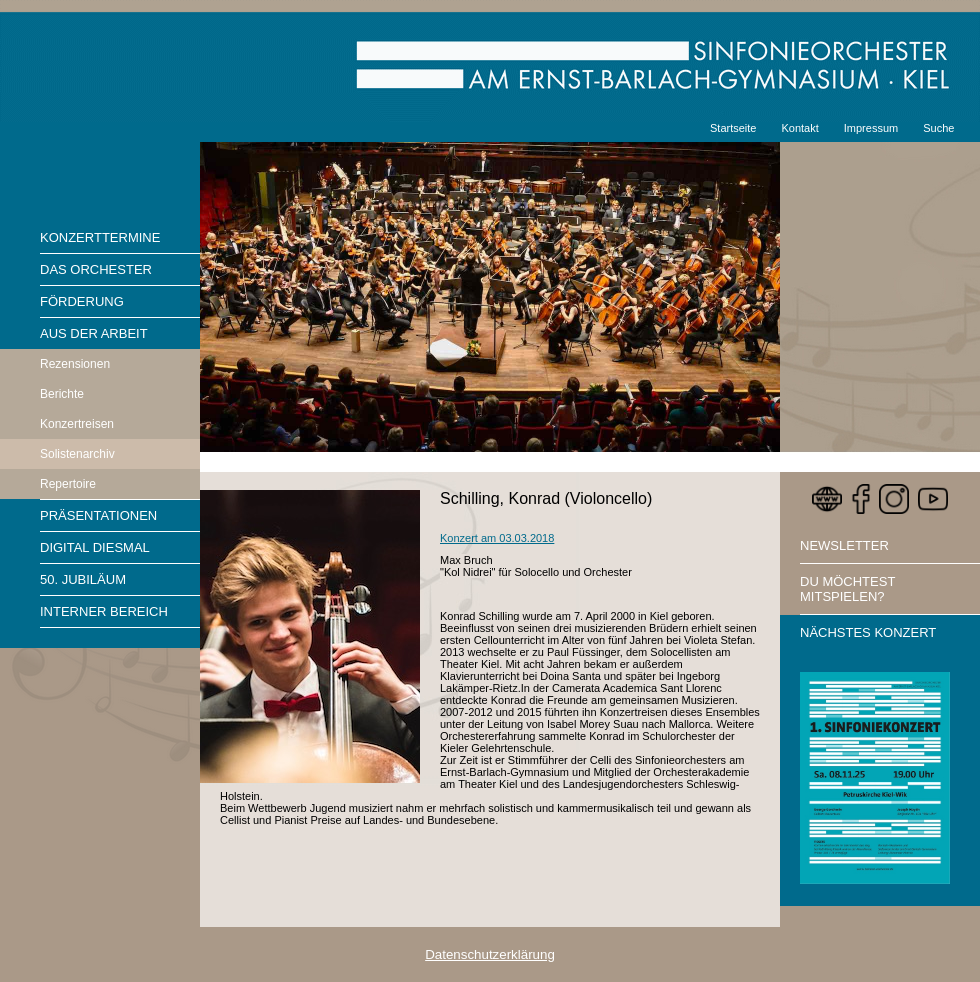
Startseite (733, 128)
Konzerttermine (100, 237)
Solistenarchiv (77, 454)
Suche (938, 128)
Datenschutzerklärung (490, 954)
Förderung (82, 301)
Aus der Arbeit (94, 333)
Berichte (62, 394)
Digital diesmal (95, 547)
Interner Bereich (104, 611)
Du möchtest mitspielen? (847, 589)
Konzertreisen (77, 424)
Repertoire (68, 484)
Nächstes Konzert (868, 632)
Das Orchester (96, 269)
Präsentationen (98, 515)
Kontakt (799, 128)
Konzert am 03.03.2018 (497, 538)
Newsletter (844, 545)
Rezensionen (75, 364)
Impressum (871, 128)
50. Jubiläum (83, 579)
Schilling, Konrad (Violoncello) (546, 498)
